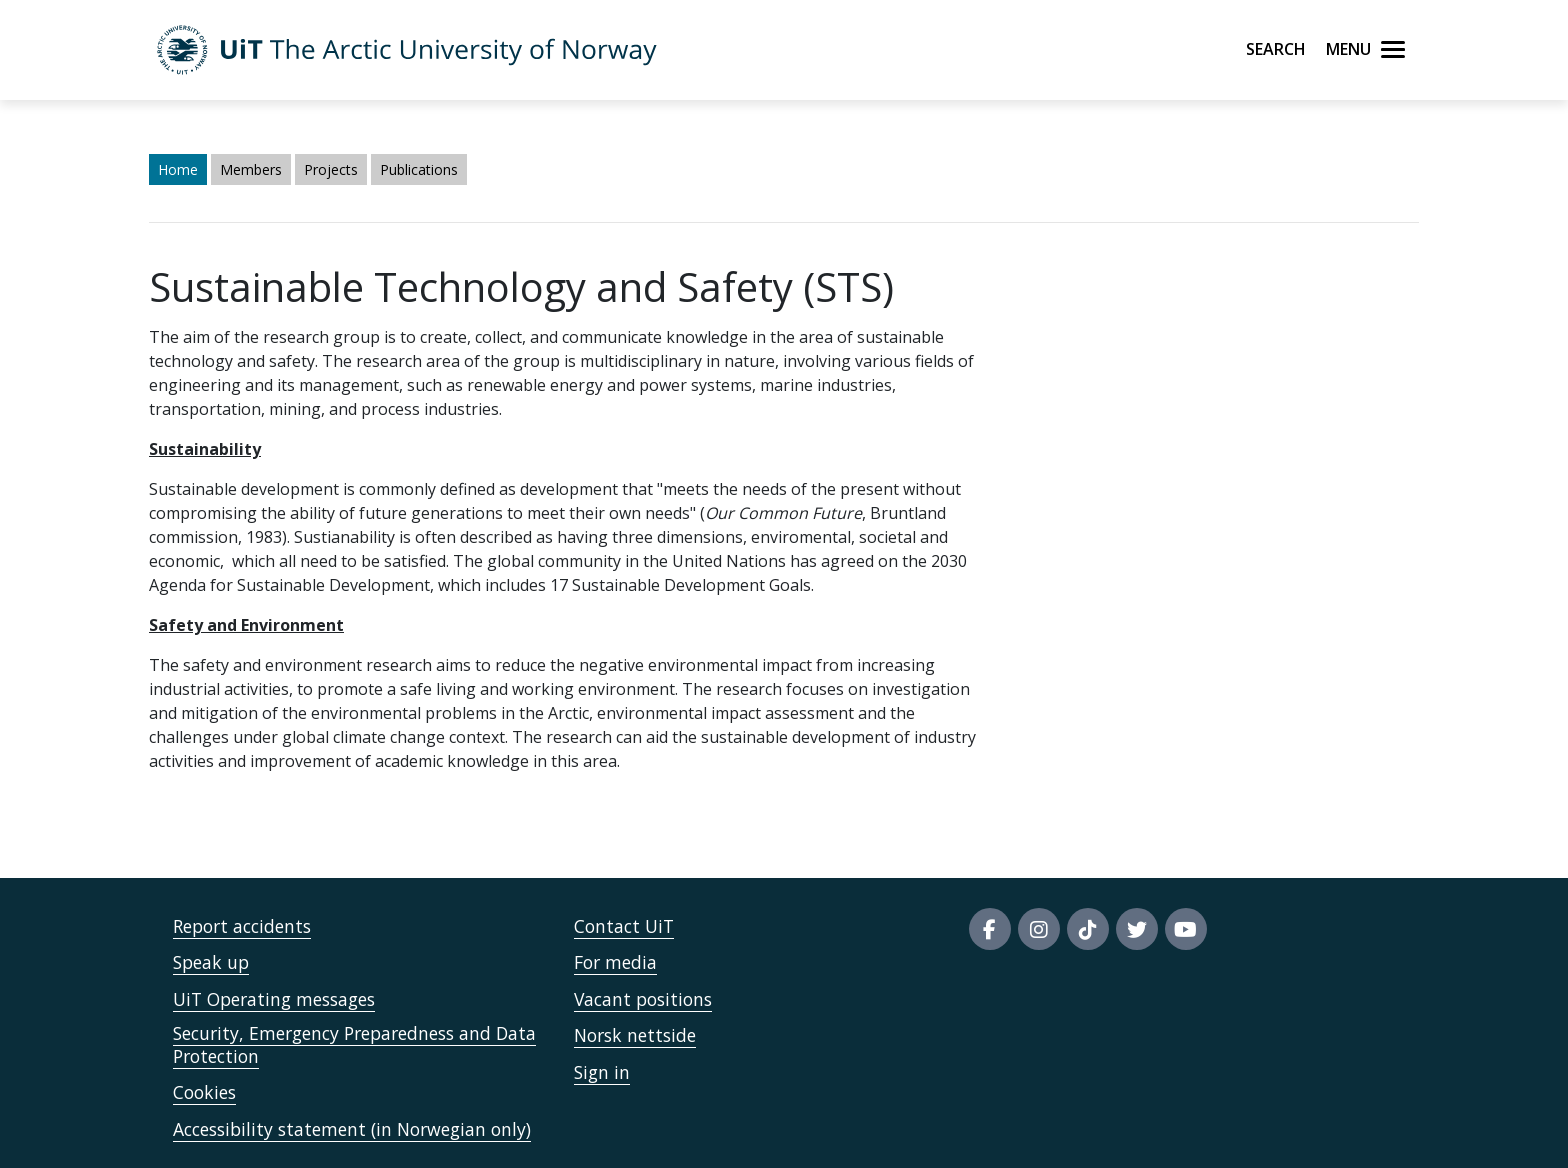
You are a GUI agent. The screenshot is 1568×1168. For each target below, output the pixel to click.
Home (178, 169)
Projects (331, 169)
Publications (419, 169)
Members (251, 169)
